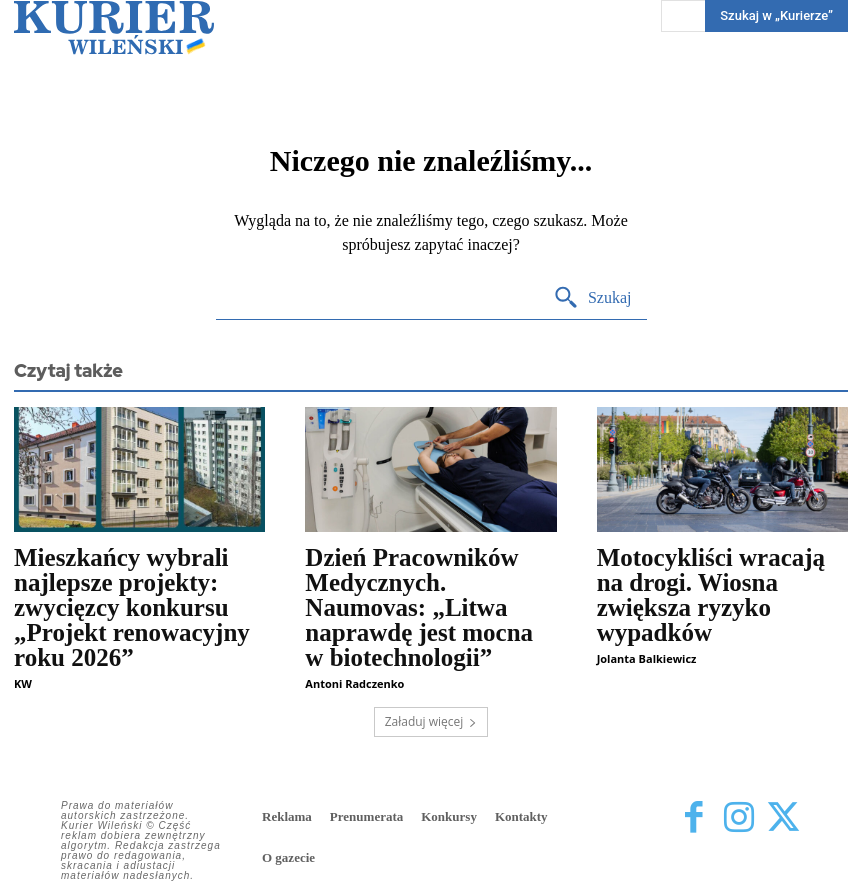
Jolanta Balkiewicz (647, 658)
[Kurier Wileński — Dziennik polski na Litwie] (114, 27)
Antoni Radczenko (354, 683)
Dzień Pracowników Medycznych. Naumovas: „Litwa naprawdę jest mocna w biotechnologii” (419, 607)
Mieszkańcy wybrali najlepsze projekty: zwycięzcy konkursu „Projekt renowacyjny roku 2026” (132, 607)
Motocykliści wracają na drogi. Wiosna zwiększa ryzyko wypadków (711, 595)
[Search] (592, 298)
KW (23, 683)
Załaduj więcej (431, 721)
